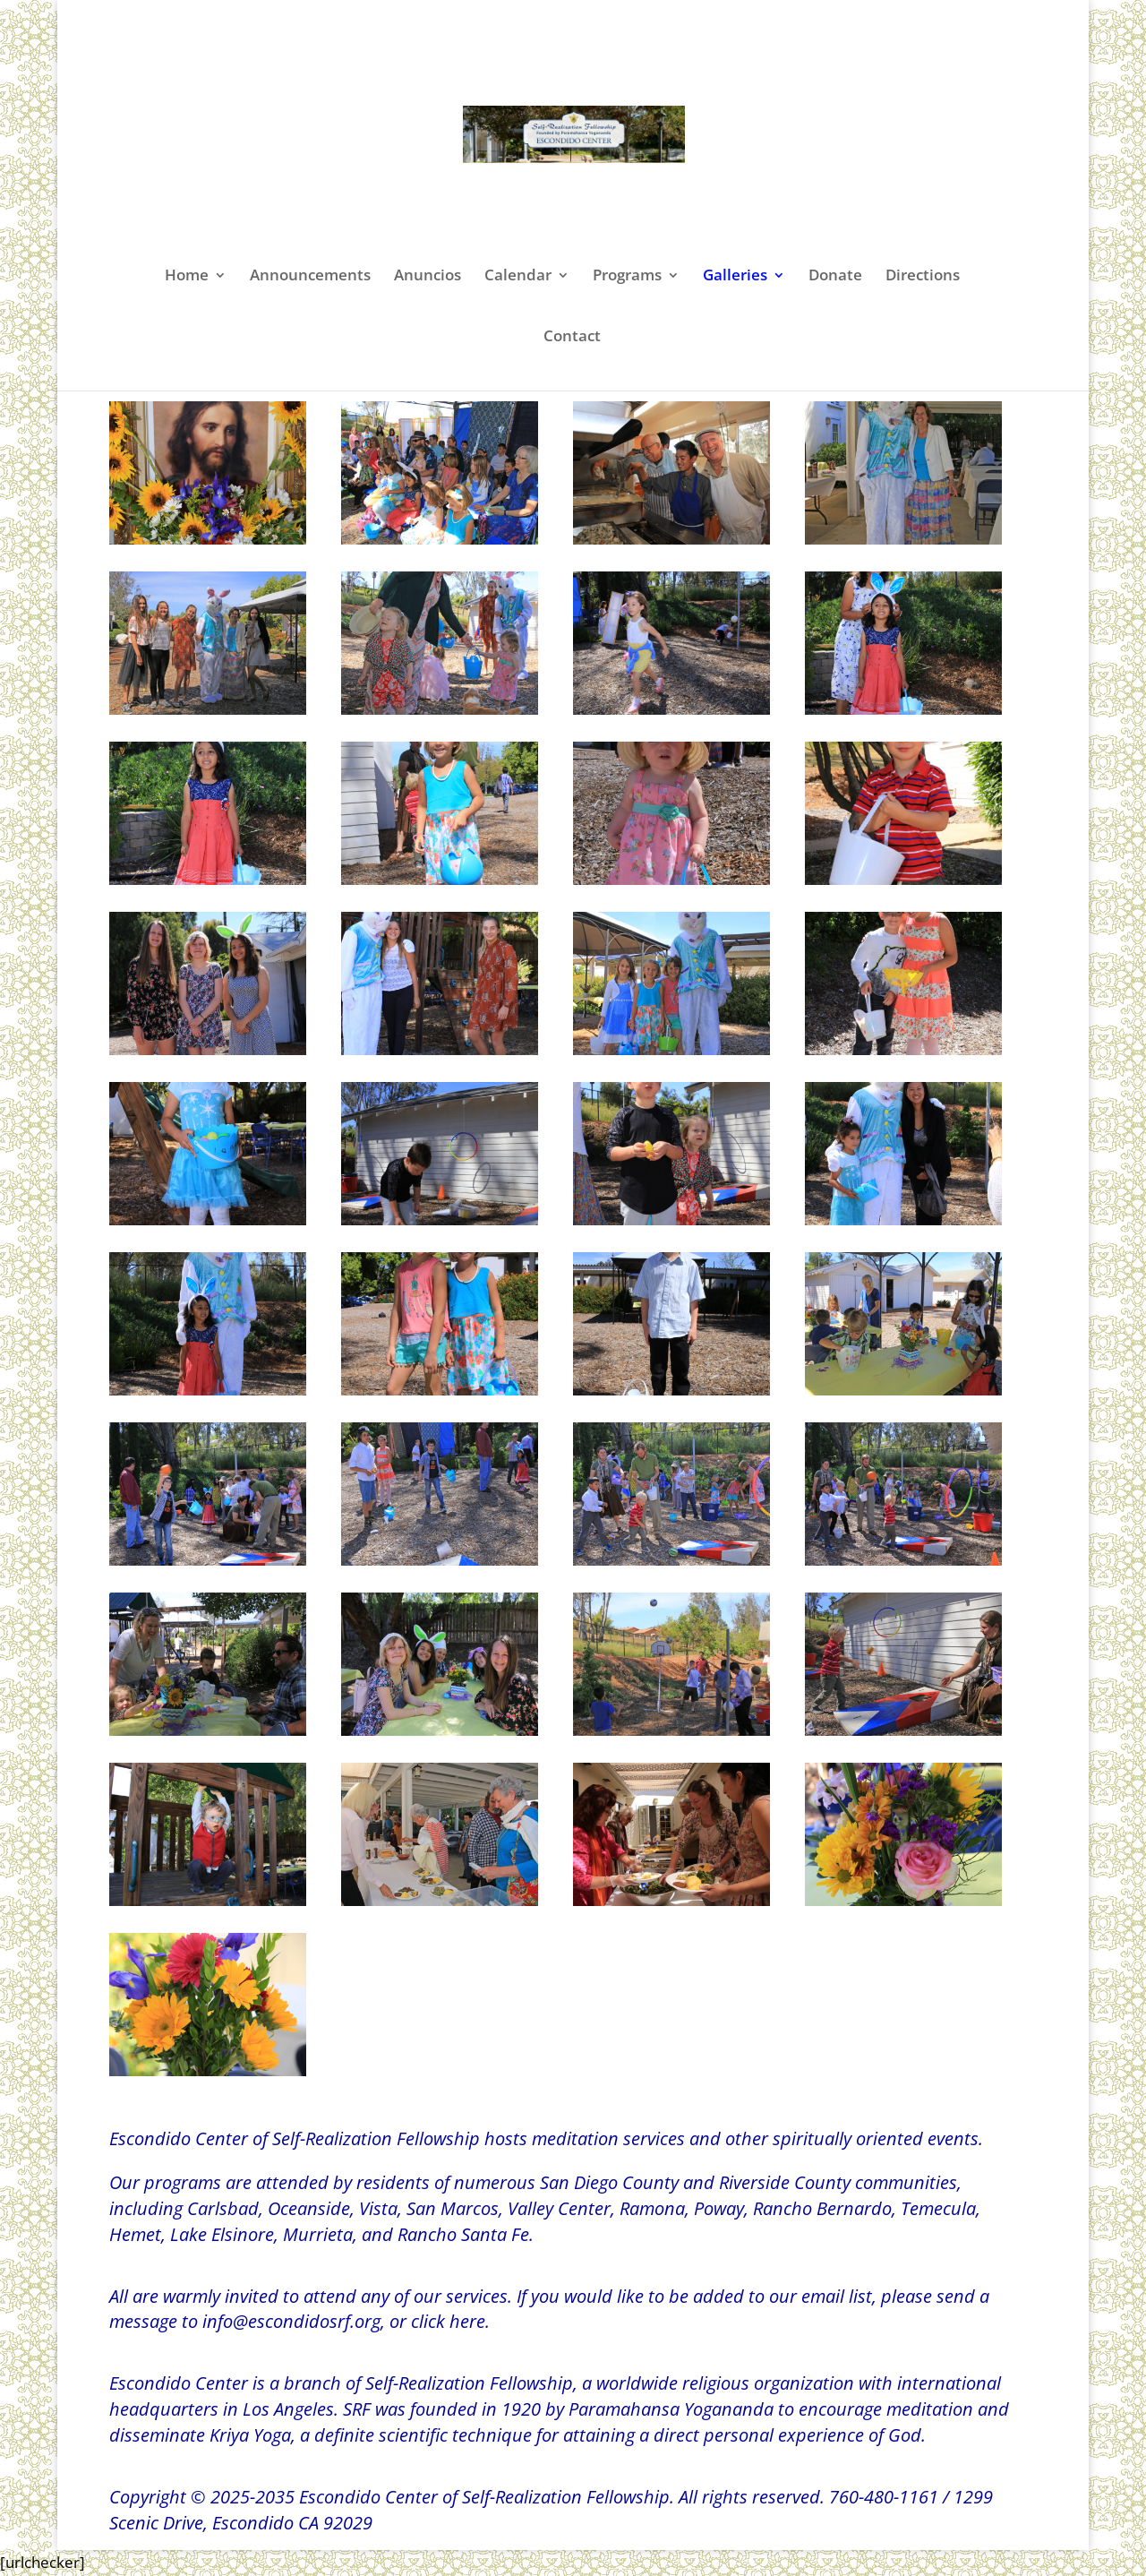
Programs (627, 277)
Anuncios (427, 277)
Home (187, 277)
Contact (572, 338)
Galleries (735, 277)
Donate (835, 277)
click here (448, 2321)
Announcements (310, 277)
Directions (922, 277)
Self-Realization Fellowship (469, 2383)
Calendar (518, 277)
